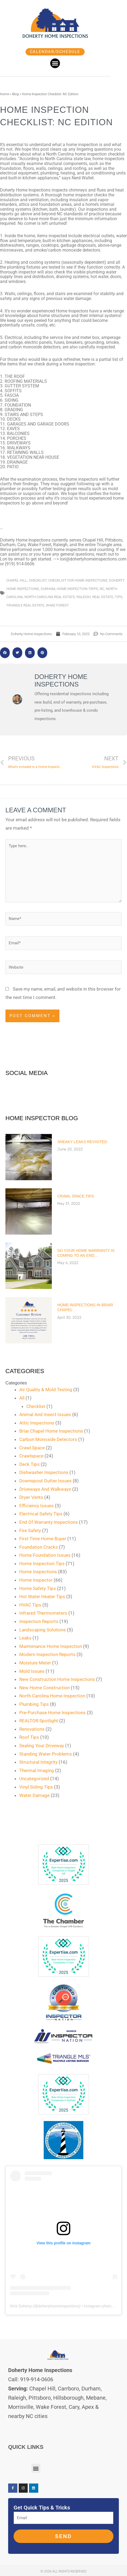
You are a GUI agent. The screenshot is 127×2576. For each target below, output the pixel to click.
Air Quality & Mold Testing (45, 1389)
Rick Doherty (21, 2306)
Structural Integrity (38, 1762)
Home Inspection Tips (42, 1563)
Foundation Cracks (38, 1547)
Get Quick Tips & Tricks (42, 2507)
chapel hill (16, 580)
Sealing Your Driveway (41, 1745)
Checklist (35, 1406)
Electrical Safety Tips (40, 1513)
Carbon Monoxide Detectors (48, 1439)
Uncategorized (34, 1778)
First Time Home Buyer (42, 1538)
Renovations (32, 1729)
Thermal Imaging (36, 1770)
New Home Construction (44, 1687)
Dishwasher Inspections (43, 1472)
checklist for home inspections (77, 580)
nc (102, 589)
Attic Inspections (36, 1423)
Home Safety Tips (37, 1588)
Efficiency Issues (36, 1505)
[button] (62, 63)
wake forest (57, 605)
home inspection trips (77, 589)
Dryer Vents (31, 1497)
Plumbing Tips (34, 1704)
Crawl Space (32, 1447)
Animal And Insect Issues (45, 1414)
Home (4, 94)
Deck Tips (29, 1464)
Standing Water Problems (45, 1754)
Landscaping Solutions (42, 1629)
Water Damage (34, 1795)
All (21, 1398)
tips (118, 597)
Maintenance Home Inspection (50, 1646)
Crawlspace (31, 1456)
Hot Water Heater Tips (42, 1596)
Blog (15, 94)
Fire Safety (30, 1530)
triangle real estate (25, 605)
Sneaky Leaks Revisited (82, 1142)
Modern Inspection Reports (47, 1654)
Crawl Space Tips (75, 1196)
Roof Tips (29, 1737)
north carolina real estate (49, 597)
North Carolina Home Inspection (52, 1695)
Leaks (25, 1638)
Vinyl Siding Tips (36, 1787)
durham (48, 589)
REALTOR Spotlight (38, 1720)
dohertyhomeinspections (58, 2306)
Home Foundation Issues (45, 1555)
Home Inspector (36, 1580)
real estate (102, 597)
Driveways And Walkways (45, 1489)
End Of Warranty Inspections (48, 1522)
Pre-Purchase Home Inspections (52, 1712)
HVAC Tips (30, 1605)
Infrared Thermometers (43, 1613)
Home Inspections (38, 1571)
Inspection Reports (38, 1621)
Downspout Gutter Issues (45, 1480)
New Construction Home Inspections (57, 1679)
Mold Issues (32, 1671)
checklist (38, 580)
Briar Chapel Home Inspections (51, 1431)
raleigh (84, 597)
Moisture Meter (35, 1662)
